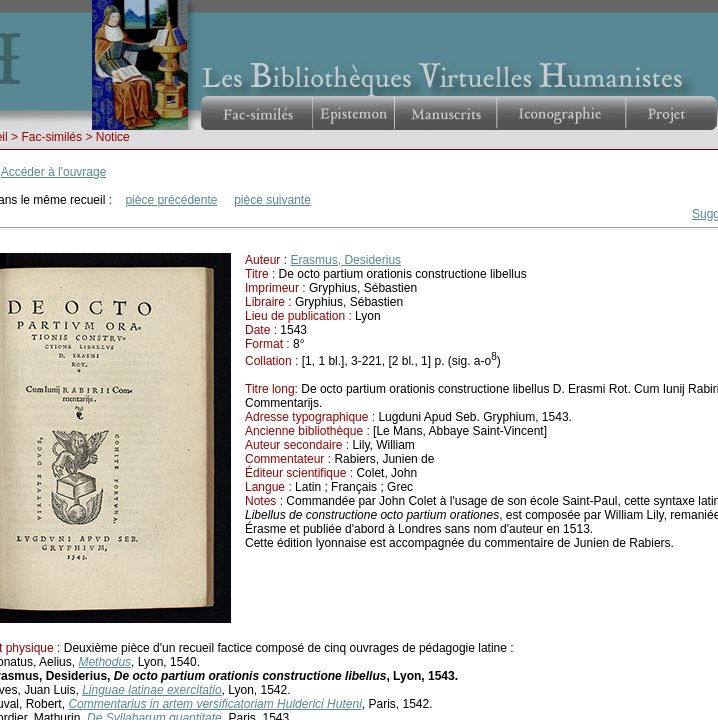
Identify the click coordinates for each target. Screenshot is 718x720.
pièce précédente (171, 200)
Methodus (104, 662)
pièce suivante (272, 200)
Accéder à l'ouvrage (54, 172)
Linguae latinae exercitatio (151, 690)
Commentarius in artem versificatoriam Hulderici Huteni (214, 704)
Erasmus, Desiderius (345, 260)
